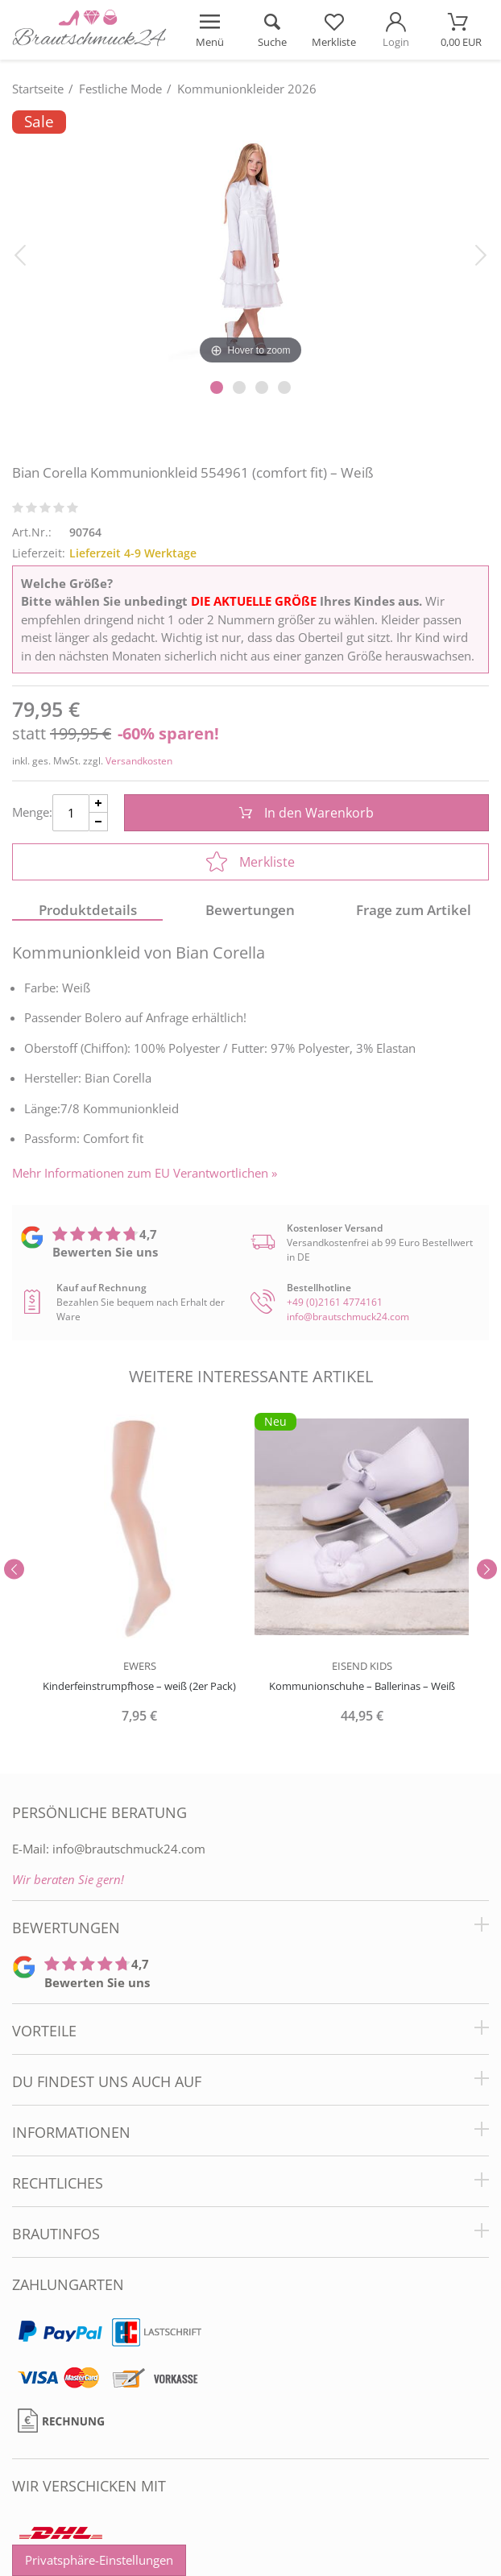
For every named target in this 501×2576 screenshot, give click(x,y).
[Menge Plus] (98, 803)
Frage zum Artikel (413, 910)
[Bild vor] (481, 254)
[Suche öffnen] (272, 30)
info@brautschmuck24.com (348, 1316)
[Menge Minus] (98, 822)
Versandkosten (139, 761)
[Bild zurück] (20, 254)
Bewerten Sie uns (105, 1252)
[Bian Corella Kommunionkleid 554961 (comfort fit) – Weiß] (250, 239)
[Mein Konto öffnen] (396, 30)
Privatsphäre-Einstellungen (99, 2560)
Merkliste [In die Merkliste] (250, 861)
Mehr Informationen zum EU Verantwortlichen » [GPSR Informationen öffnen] (144, 1173)
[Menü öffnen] (210, 30)
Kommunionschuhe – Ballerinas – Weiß (362, 1686)
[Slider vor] (487, 1569)
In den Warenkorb (306, 813)
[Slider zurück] (14, 1569)
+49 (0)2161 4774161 (335, 1302)
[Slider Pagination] (216, 387)
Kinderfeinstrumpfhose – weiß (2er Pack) (139, 1686)
